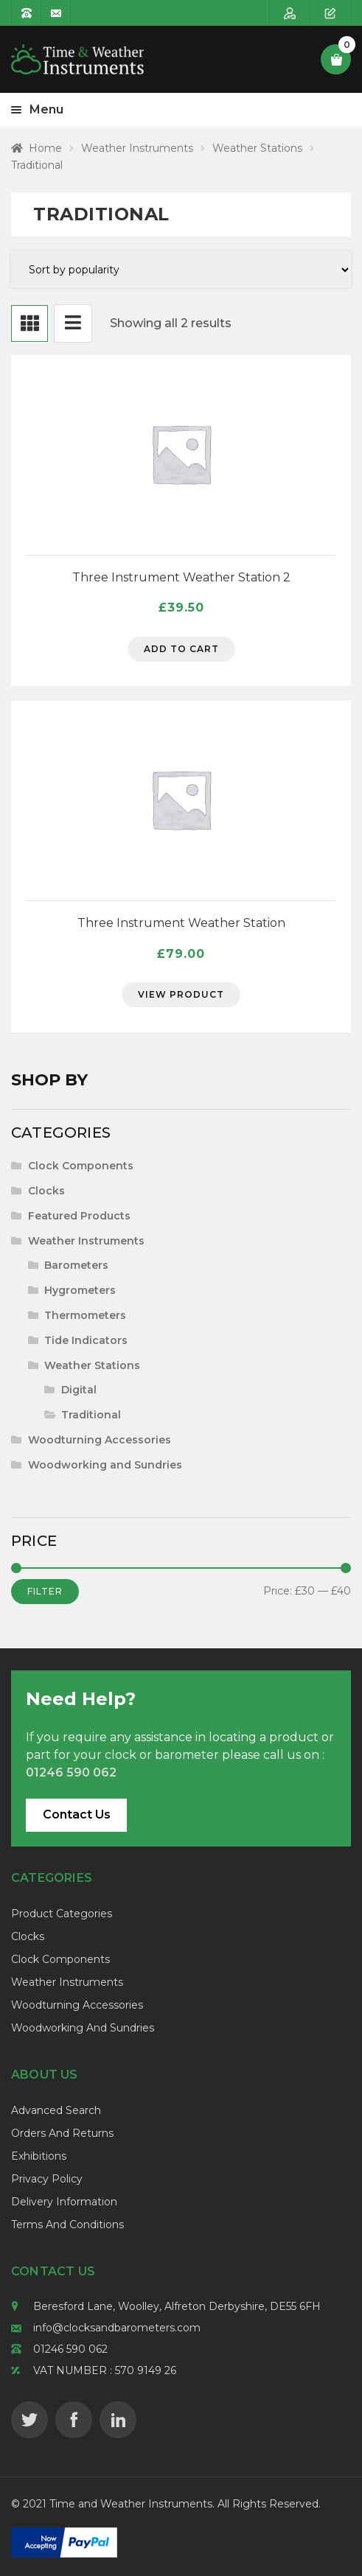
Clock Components (80, 1165)
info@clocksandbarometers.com (117, 2327)
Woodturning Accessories (99, 1439)
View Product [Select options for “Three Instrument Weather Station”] (181, 994)
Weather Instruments (137, 148)
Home (45, 148)
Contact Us (77, 1814)
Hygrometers (80, 1290)
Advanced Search (56, 2110)
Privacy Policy (47, 2178)
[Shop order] (181, 269)
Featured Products (79, 1215)
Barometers (76, 1265)
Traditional (91, 1414)
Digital (79, 1389)
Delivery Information (64, 2201)
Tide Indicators (86, 1340)
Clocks (46, 1190)
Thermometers (85, 1315)
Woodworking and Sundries (105, 1464)
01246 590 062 (70, 2349)
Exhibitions (38, 2156)
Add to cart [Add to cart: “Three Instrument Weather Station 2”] (181, 648)
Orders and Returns (62, 2133)
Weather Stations (257, 148)
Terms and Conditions (67, 2224)
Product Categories (61, 1913)
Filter (45, 1591)
